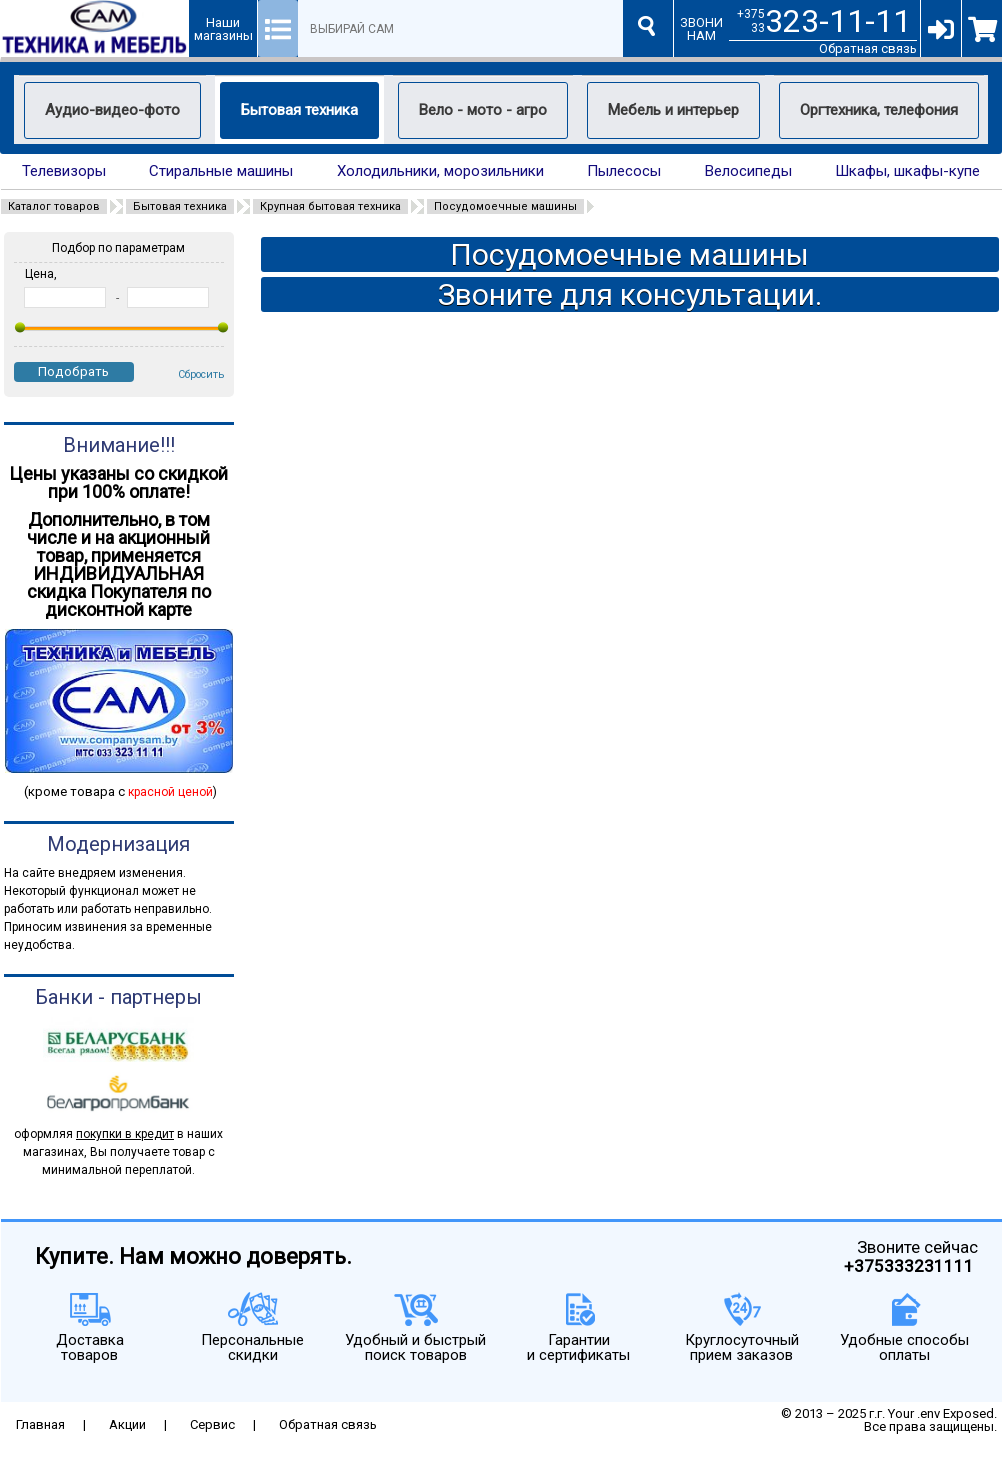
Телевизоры (64, 171)
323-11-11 (838, 21)
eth (12, 1477)
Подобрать (73, 371)
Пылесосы (624, 171)
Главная (40, 1424)
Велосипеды (748, 171)
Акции (127, 1424)
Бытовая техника (180, 206)
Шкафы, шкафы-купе (907, 171)
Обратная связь (868, 48)
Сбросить (201, 374)
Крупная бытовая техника (330, 206)
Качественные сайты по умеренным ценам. (865, 1439)
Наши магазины (223, 29)
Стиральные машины (221, 171)
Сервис (212, 1424)
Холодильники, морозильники (440, 171)
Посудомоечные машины (505, 206)
